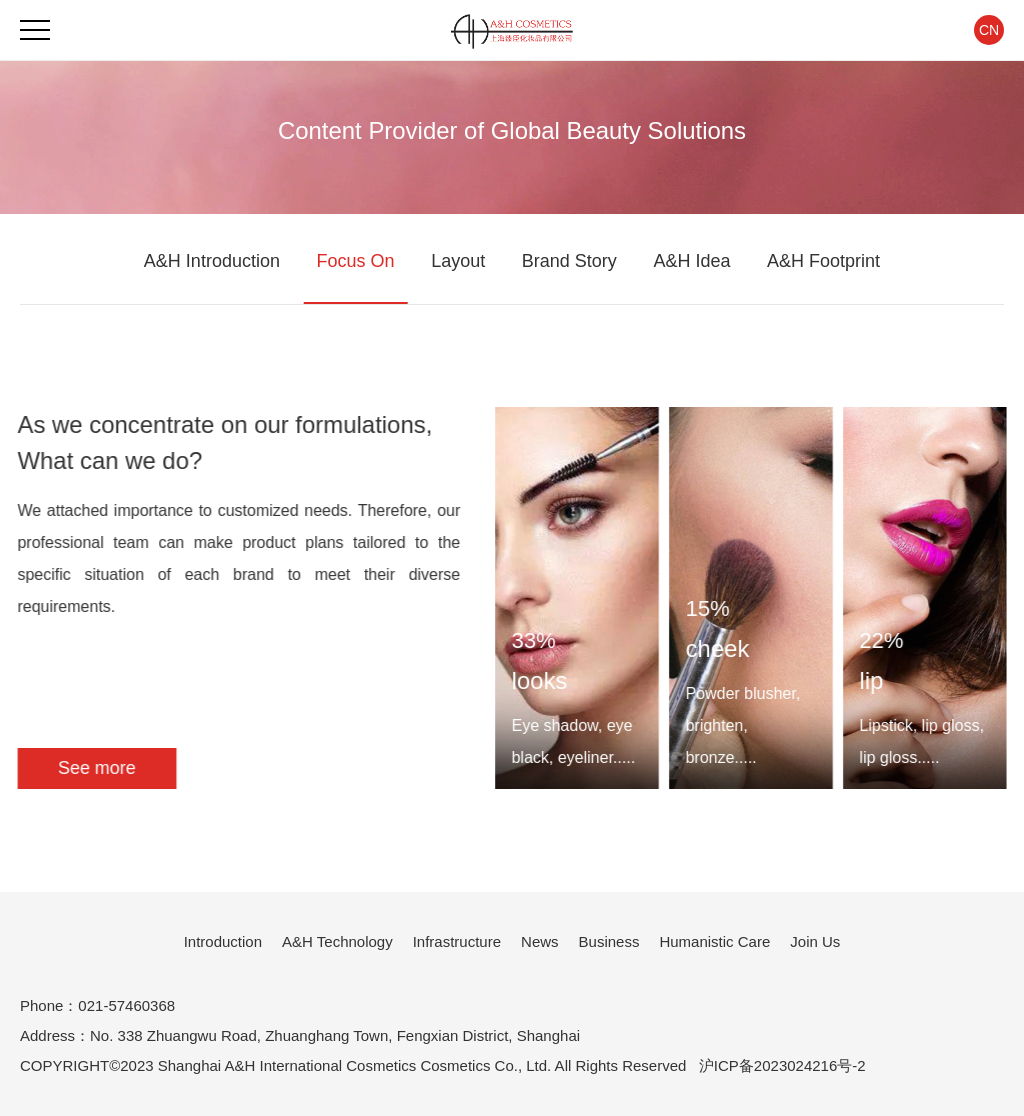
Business (609, 941)
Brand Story (569, 261)
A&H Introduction (212, 261)
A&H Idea (691, 261)
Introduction (223, 941)
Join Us (815, 941)
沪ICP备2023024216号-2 (782, 1065)
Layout (458, 261)
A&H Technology (337, 941)
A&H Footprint (823, 261)
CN (989, 30)
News (540, 941)
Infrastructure (457, 941)
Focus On (356, 261)
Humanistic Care (714, 941)
